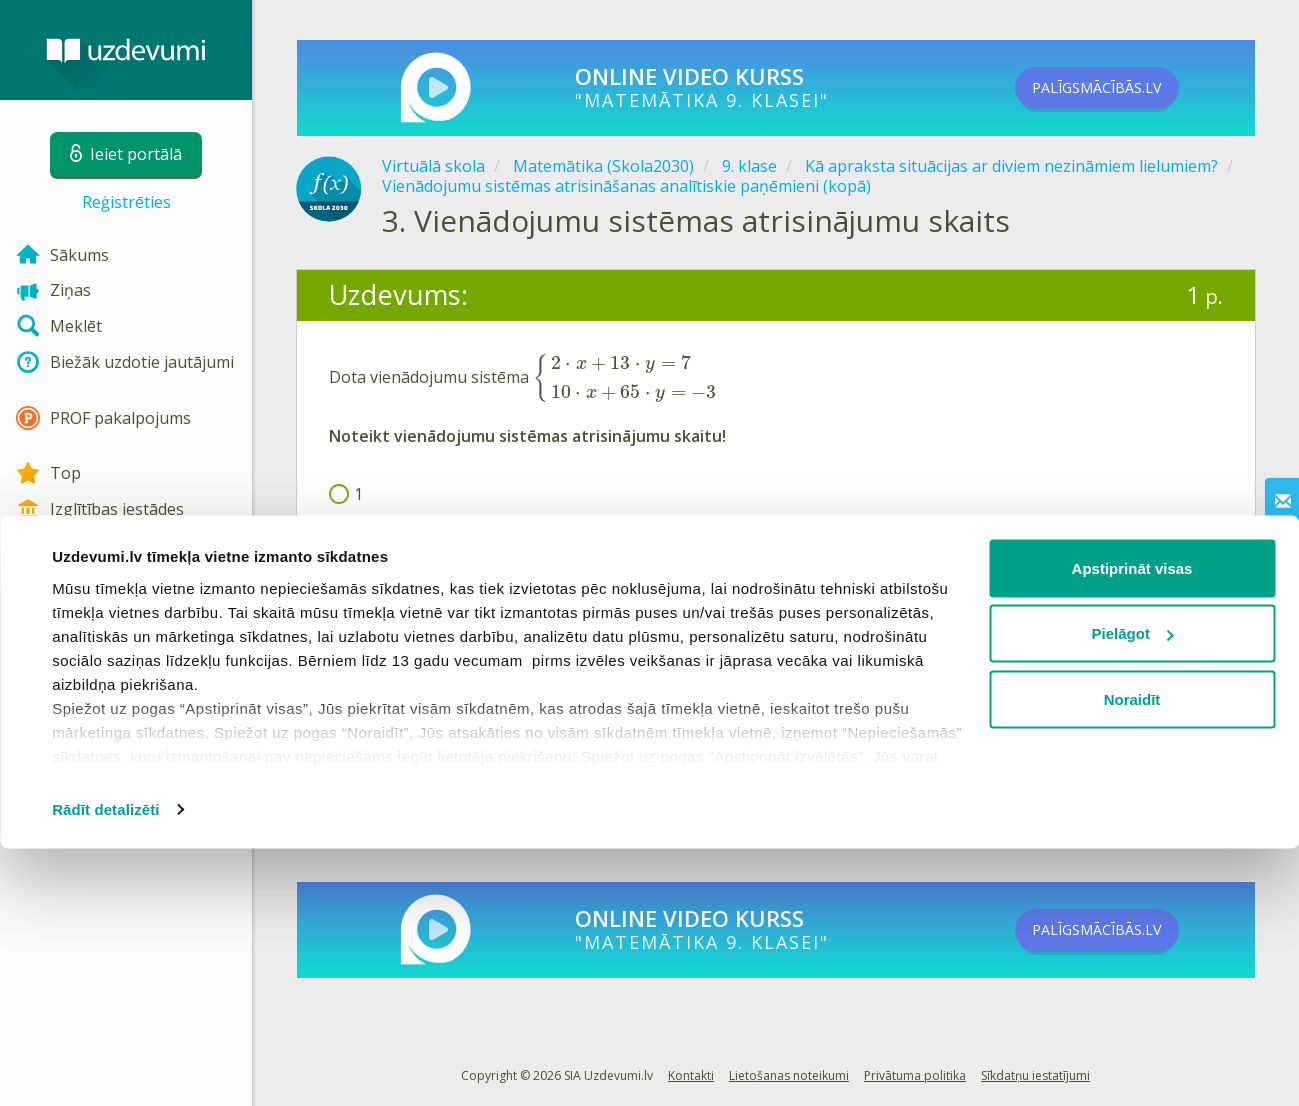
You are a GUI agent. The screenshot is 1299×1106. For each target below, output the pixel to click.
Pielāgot (1133, 891)
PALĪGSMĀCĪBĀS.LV (1128, 88)
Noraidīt (1132, 956)
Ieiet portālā (391, 704)
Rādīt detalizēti (105, 1066)
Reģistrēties (126, 202)
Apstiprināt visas (1132, 825)
